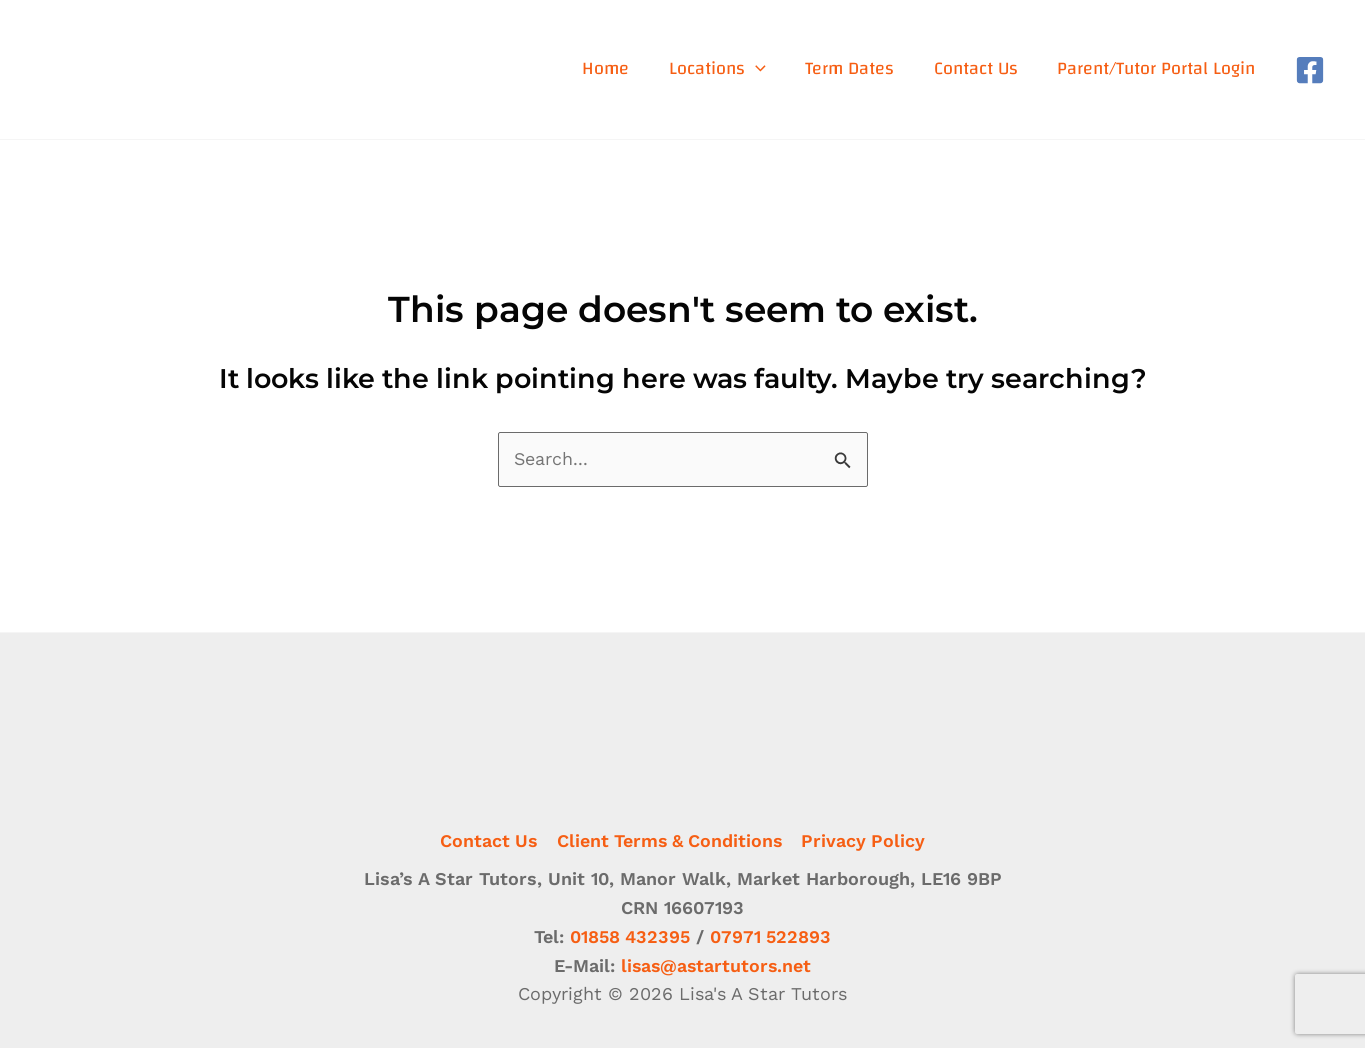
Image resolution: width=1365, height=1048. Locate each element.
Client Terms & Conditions (670, 839)
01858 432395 (629, 936)
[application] (759, 69)
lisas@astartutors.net (716, 965)
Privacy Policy (865, 839)
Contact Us (487, 839)
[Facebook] (1310, 70)
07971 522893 (771, 936)
